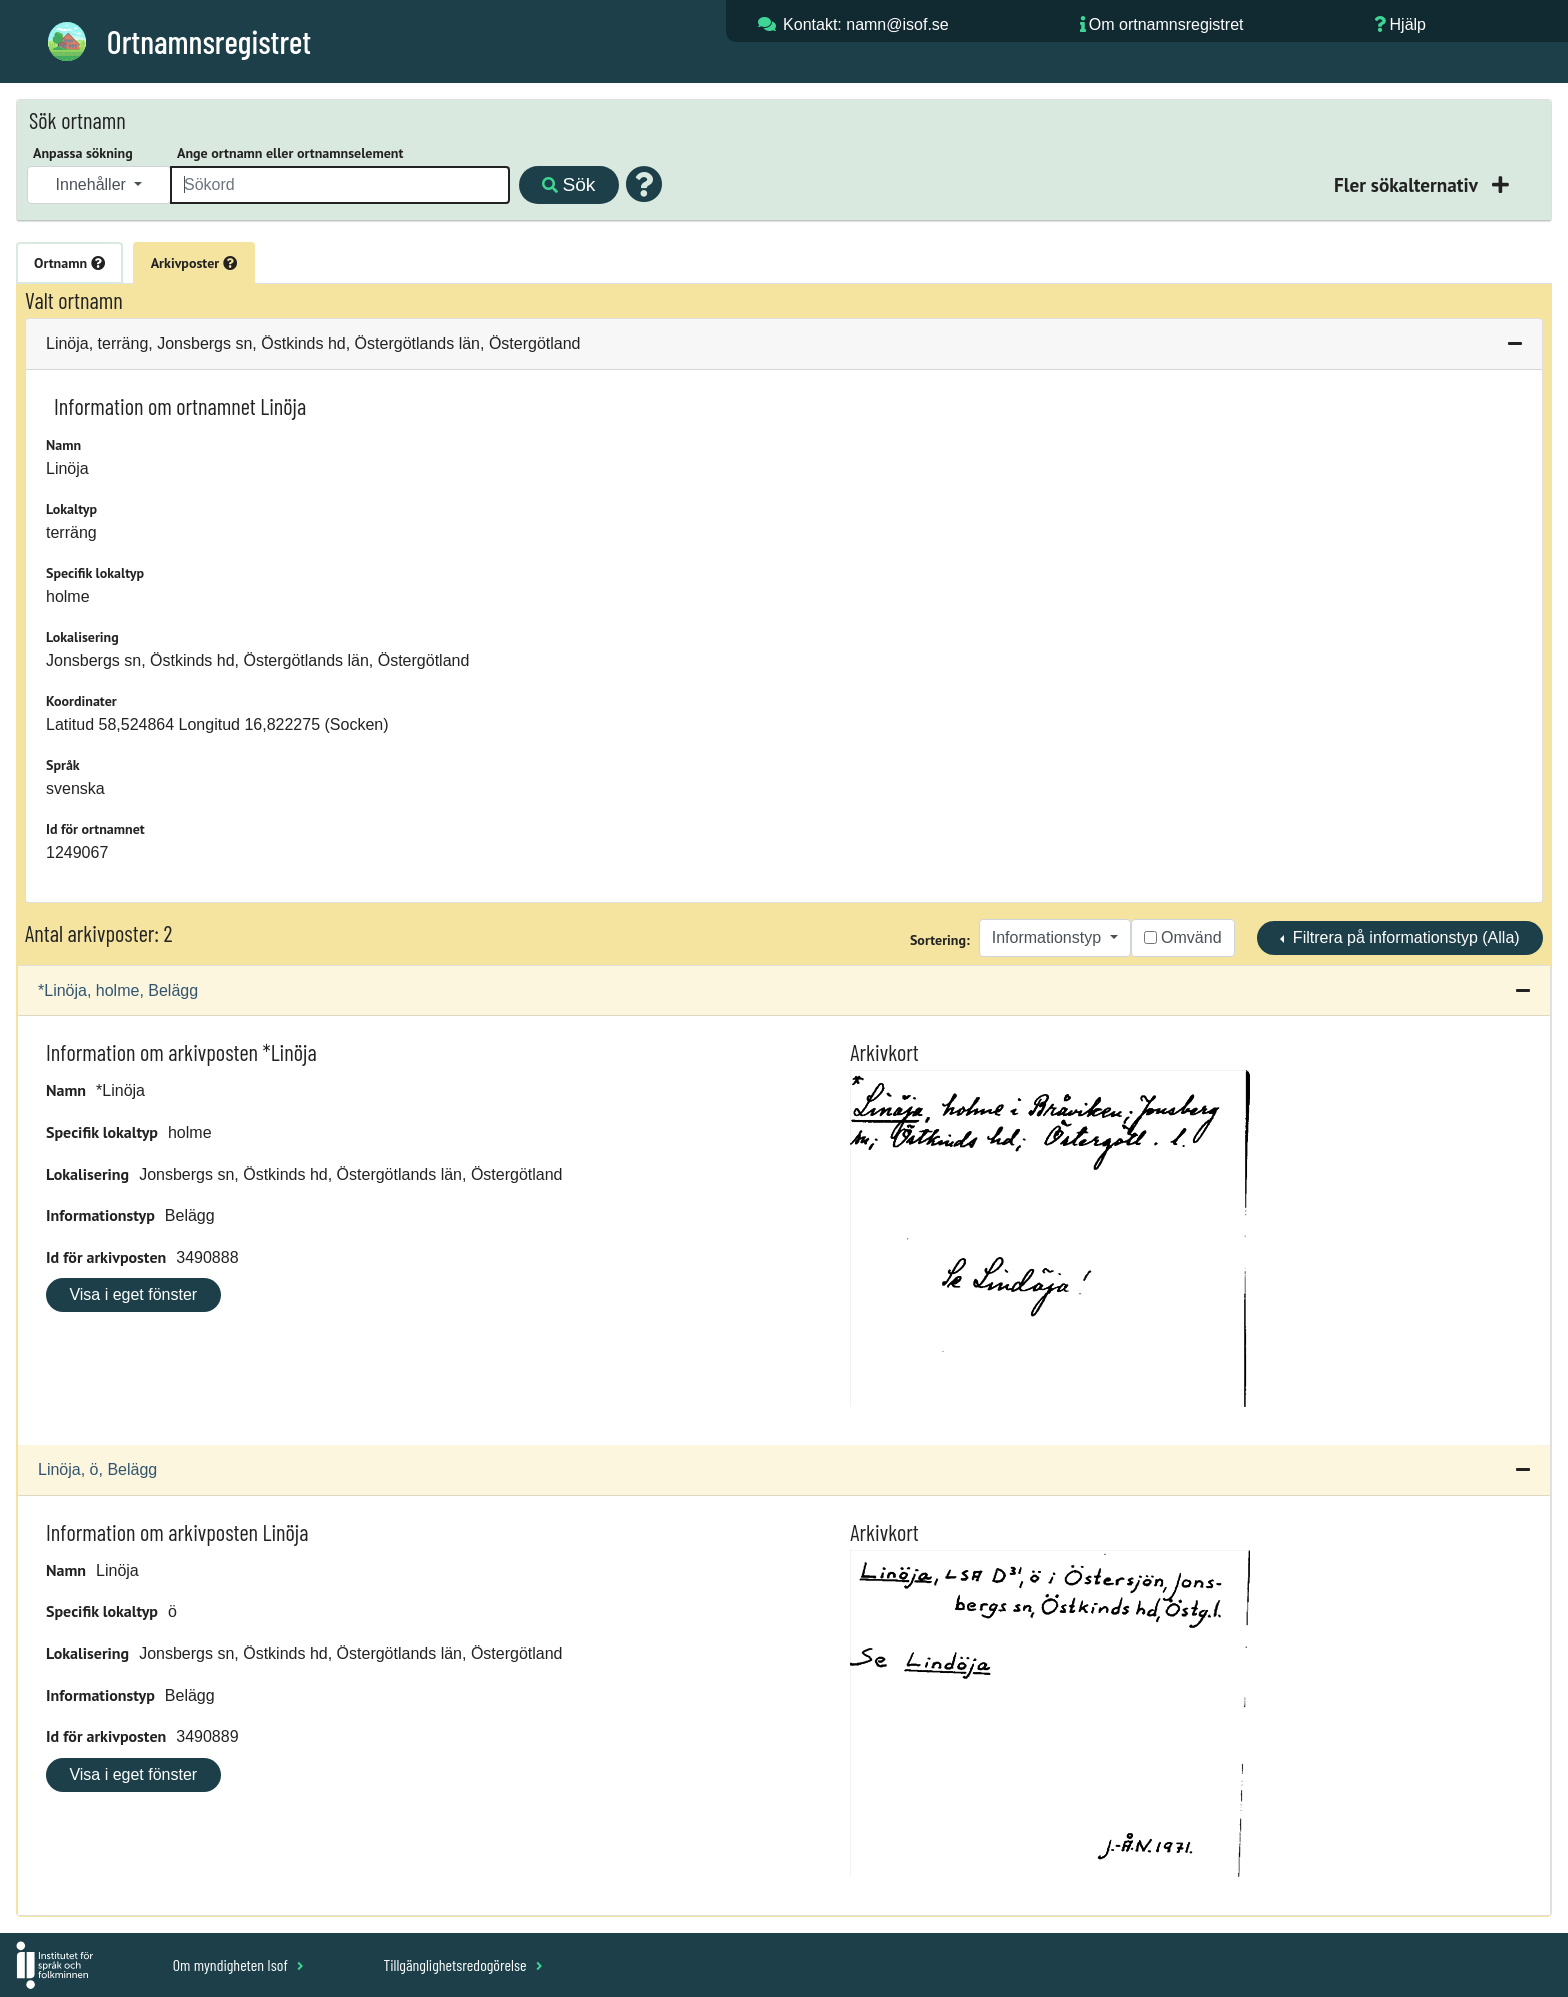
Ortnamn (69, 263)
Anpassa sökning (83, 153)
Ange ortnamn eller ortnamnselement (290, 153)
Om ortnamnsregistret (1166, 24)
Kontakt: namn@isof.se (866, 24)
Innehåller (93, 184)
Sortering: (940, 940)
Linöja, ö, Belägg (97, 1469)
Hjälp (1408, 24)
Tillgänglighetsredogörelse (462, 1964)
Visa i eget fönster (133, 1294)
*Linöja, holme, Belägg (118, 990)
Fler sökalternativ (1408, 184)
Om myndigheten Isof (238, 1964)
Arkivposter (194, 263)
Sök (568, 184)
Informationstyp (1049, 937)
